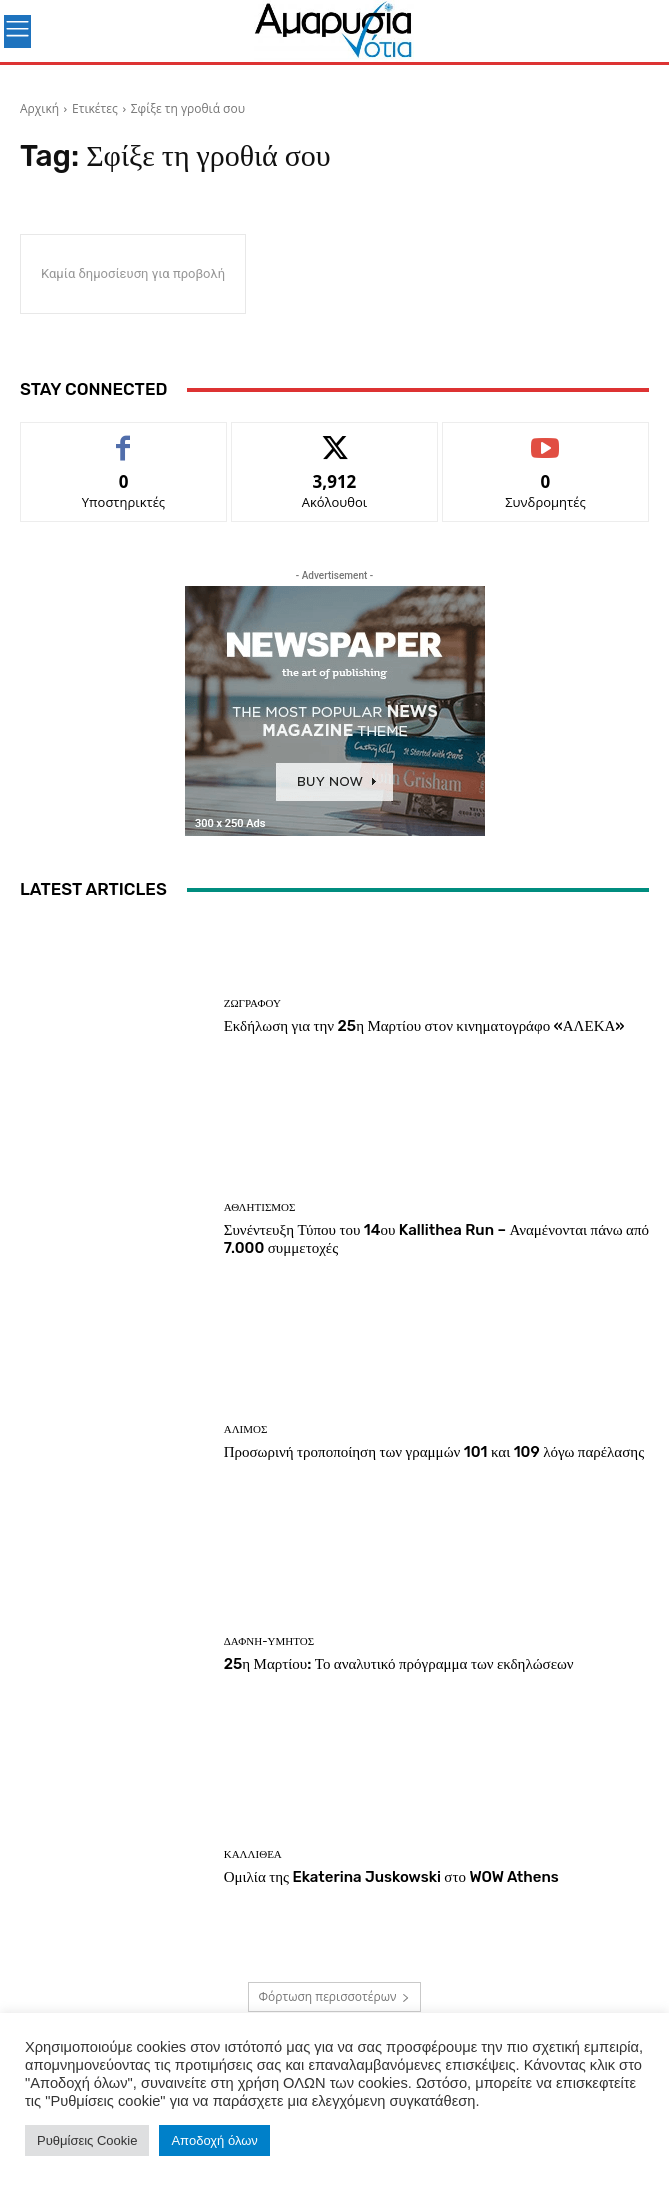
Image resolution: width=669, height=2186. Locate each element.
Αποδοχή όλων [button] (214, 2140)
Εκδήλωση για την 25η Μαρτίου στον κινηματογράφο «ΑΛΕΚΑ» (424, 1026)
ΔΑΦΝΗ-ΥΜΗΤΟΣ (269, 1641)
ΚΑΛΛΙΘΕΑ (253, 1854)
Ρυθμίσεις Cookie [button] (87, 2140)
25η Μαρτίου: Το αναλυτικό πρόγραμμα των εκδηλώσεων (399, 1664)
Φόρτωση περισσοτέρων (335, 1996)
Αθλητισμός (260, 1207)
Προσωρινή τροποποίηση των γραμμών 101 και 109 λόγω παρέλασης (434, 1452)
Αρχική (39, 108)
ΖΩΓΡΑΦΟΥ (252, 1003)
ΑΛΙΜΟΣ (246, 1429)
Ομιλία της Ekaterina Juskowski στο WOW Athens (391, 1877)
